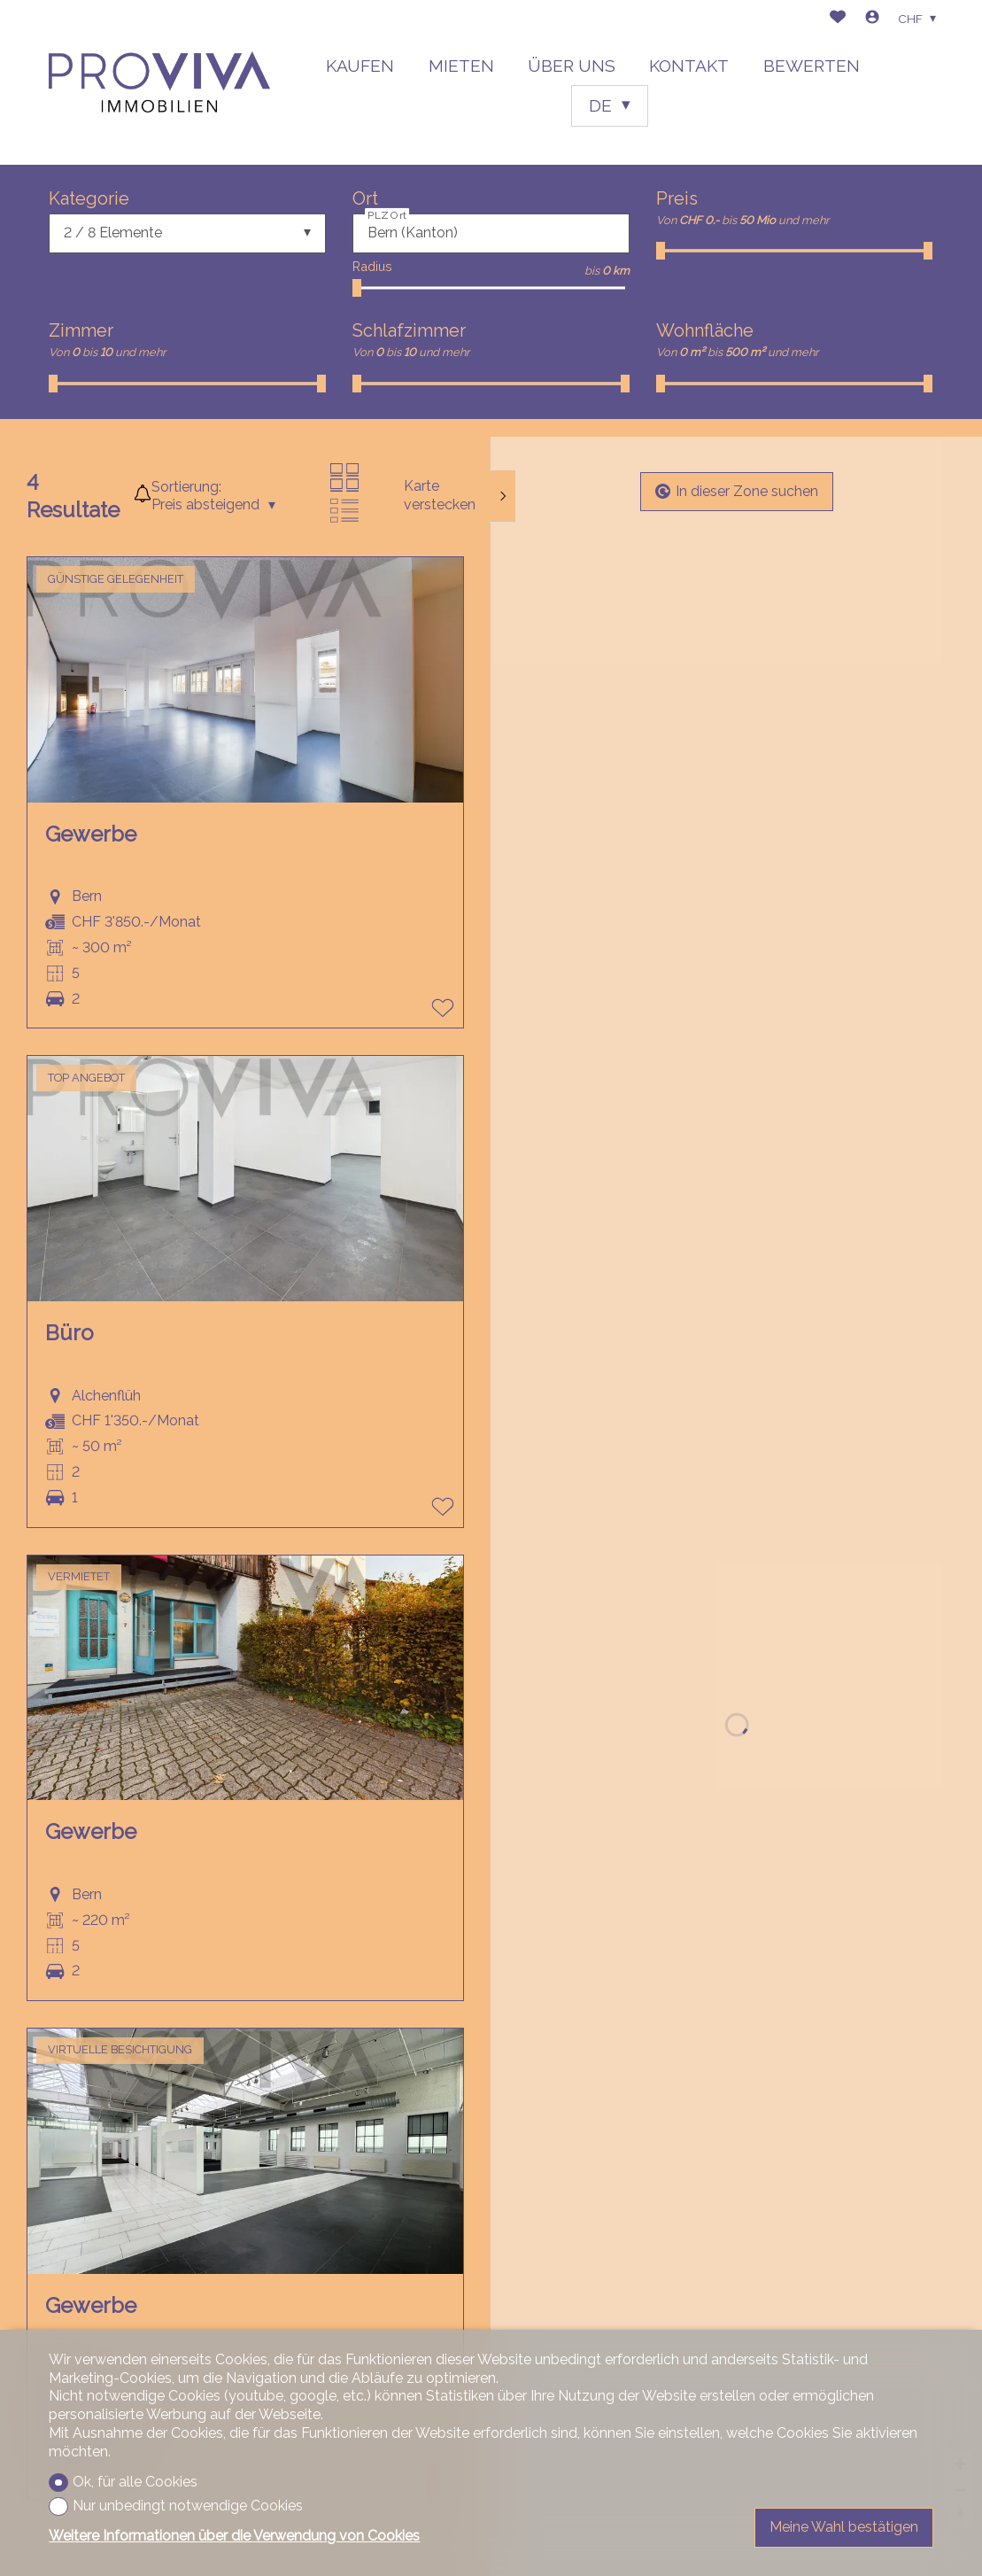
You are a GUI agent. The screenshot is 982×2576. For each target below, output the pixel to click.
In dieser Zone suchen (736, 491)
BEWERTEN (811, 65)
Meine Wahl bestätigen (843, 2526)
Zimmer (81, 330)
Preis (677, 198)
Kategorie (89, 198)
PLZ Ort (386, 214)
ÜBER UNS (571, 65)
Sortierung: (186, 486)
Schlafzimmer (409, 330)
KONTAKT (689, 65)
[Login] (872, 19)
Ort (365, 198)
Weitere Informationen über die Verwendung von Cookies (234, 2535)
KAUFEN (360, 65)
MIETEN (461, 65)
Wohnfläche (705, 330)
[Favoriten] (838, 19)
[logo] (159, 82)
